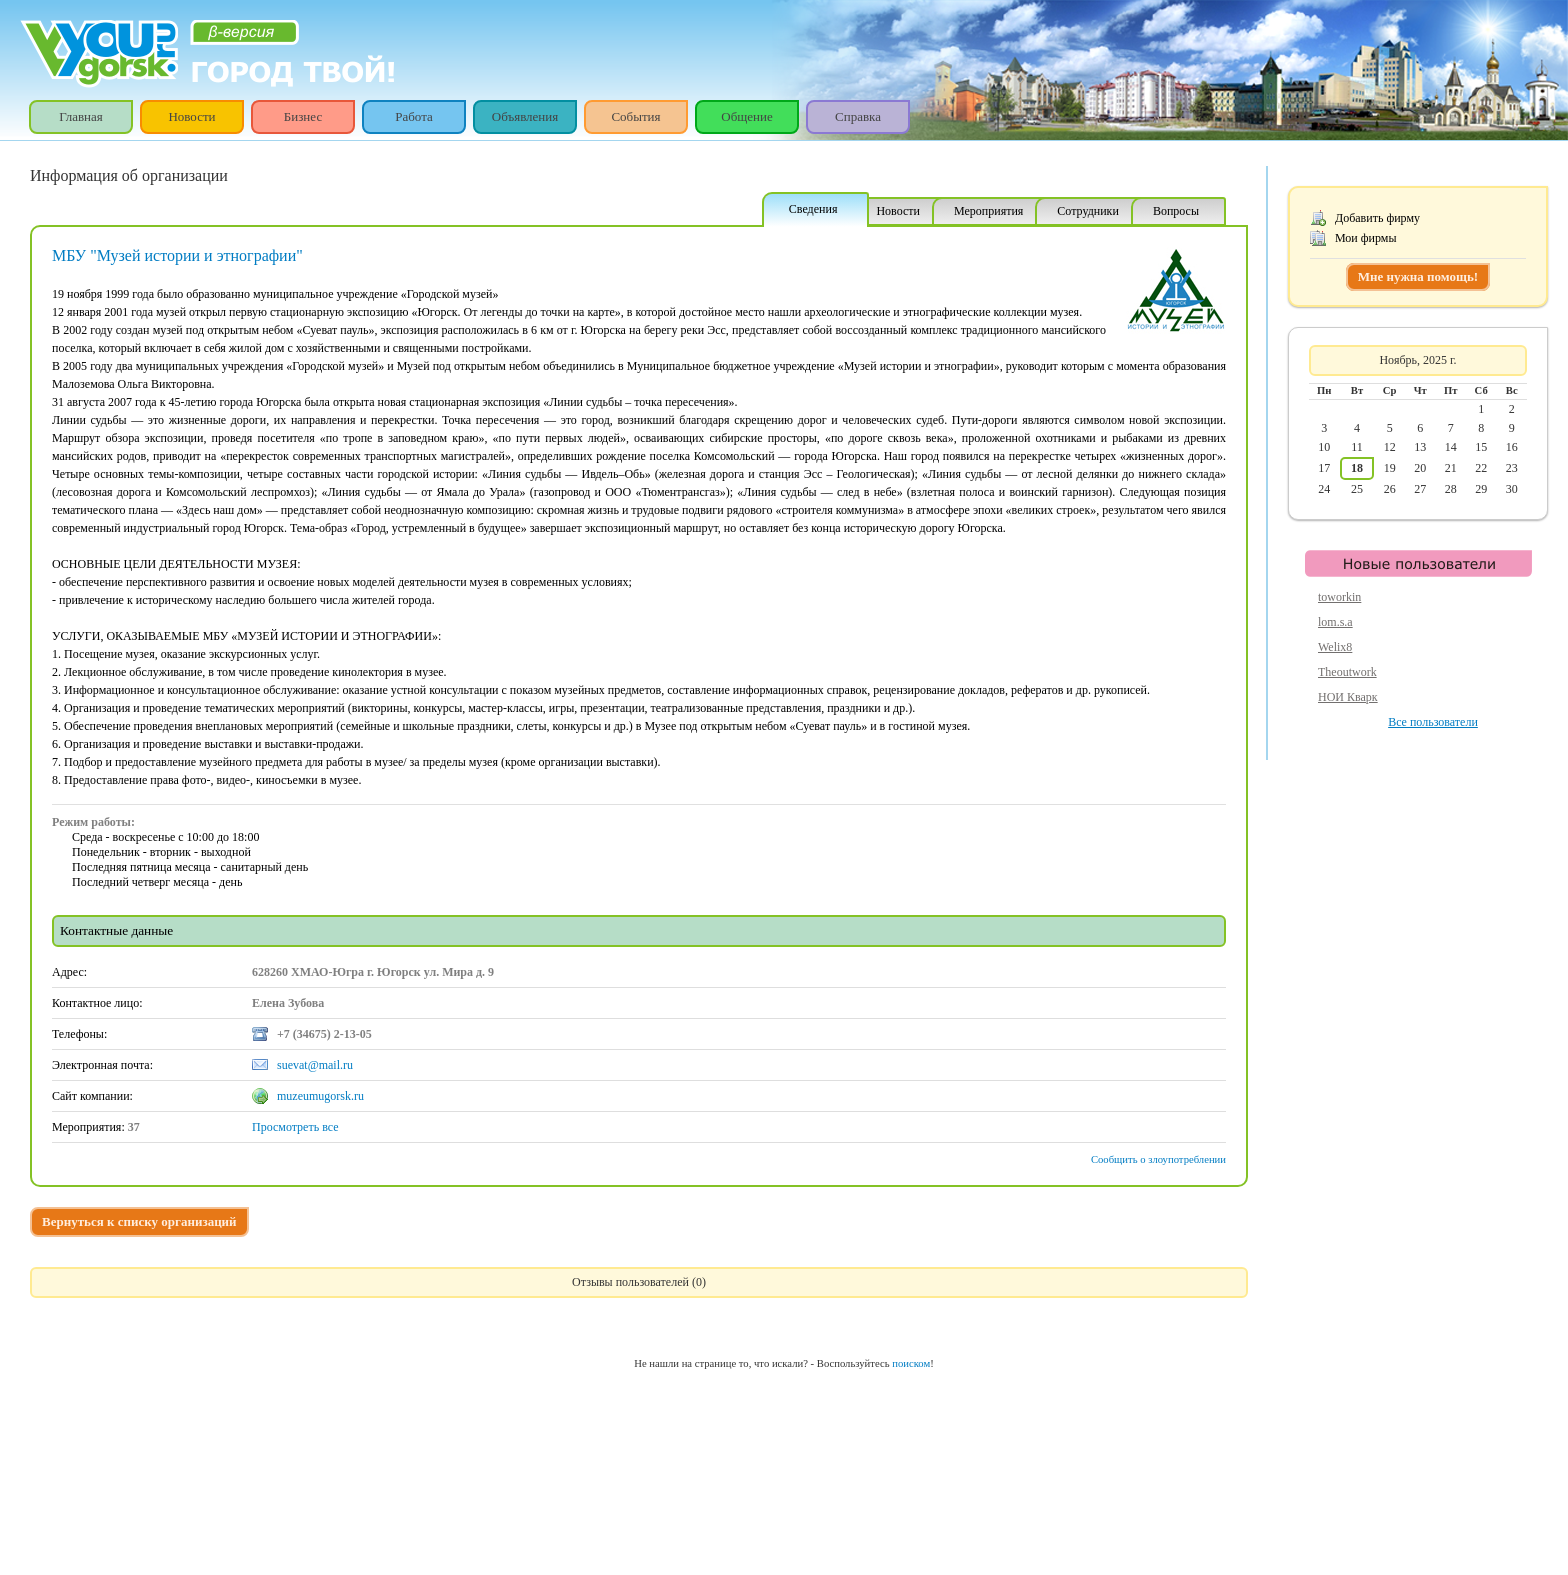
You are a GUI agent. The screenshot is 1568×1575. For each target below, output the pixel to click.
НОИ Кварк (1348, 697)
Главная (81, 116)
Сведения (813, 209)
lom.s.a (1335, 622)
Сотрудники (1088, 211)
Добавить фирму (1377, 218)
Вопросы (1176, 211)
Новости (191, 116)
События (635, 116)
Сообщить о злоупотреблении (1158, 1159)
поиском (911, 1363)
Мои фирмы (1365, 238)
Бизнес (303, 116)
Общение (746, 116)
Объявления (525, 116)
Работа (414, 116)
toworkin (1339, 597)
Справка (858, 116)
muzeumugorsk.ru (320, 1096)
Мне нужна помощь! (1418, 276)
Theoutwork (1347, 672)
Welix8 (1335, 647)
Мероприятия (988, 211)
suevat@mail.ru (315, 1065)
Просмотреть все (295, 1127)
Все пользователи (1433, 722)
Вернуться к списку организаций (139, 1221)
